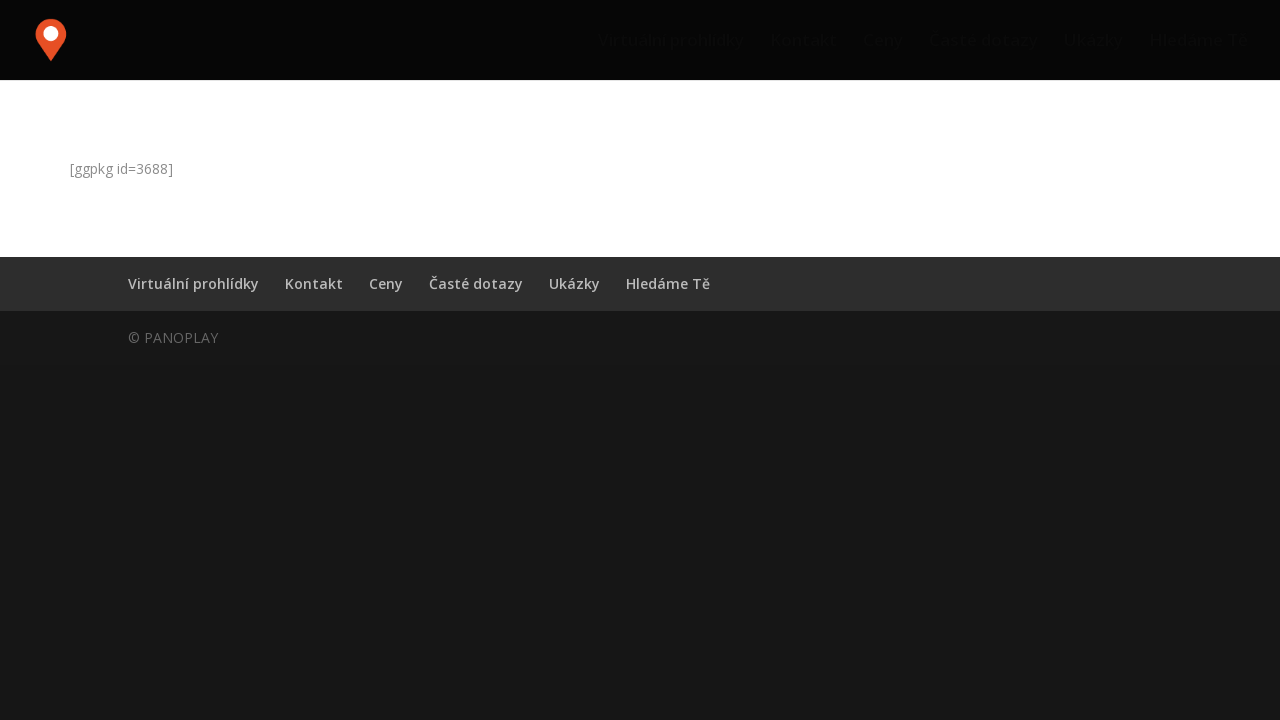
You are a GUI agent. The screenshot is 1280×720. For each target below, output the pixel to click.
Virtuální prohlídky (671, 42)
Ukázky (1093, 42)
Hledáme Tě (1198, 42)
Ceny (883, 42)
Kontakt (803, 42)
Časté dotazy (983, 42)
